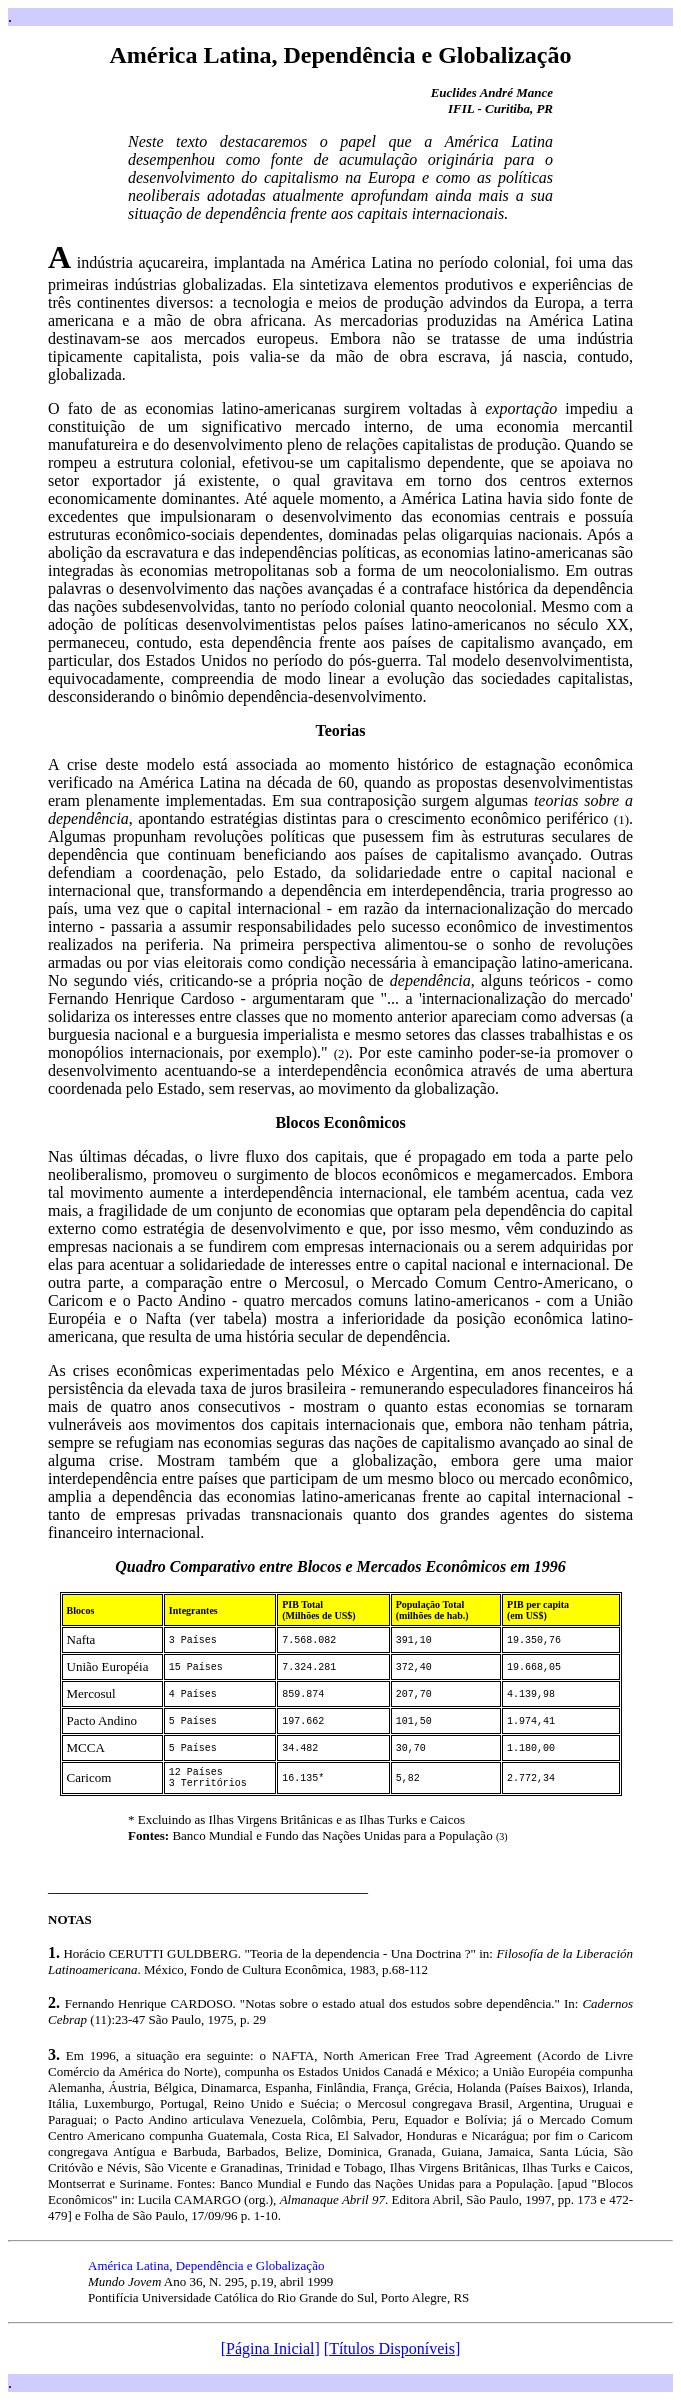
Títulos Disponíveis (392, 2348)
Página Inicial (270, 2348)
